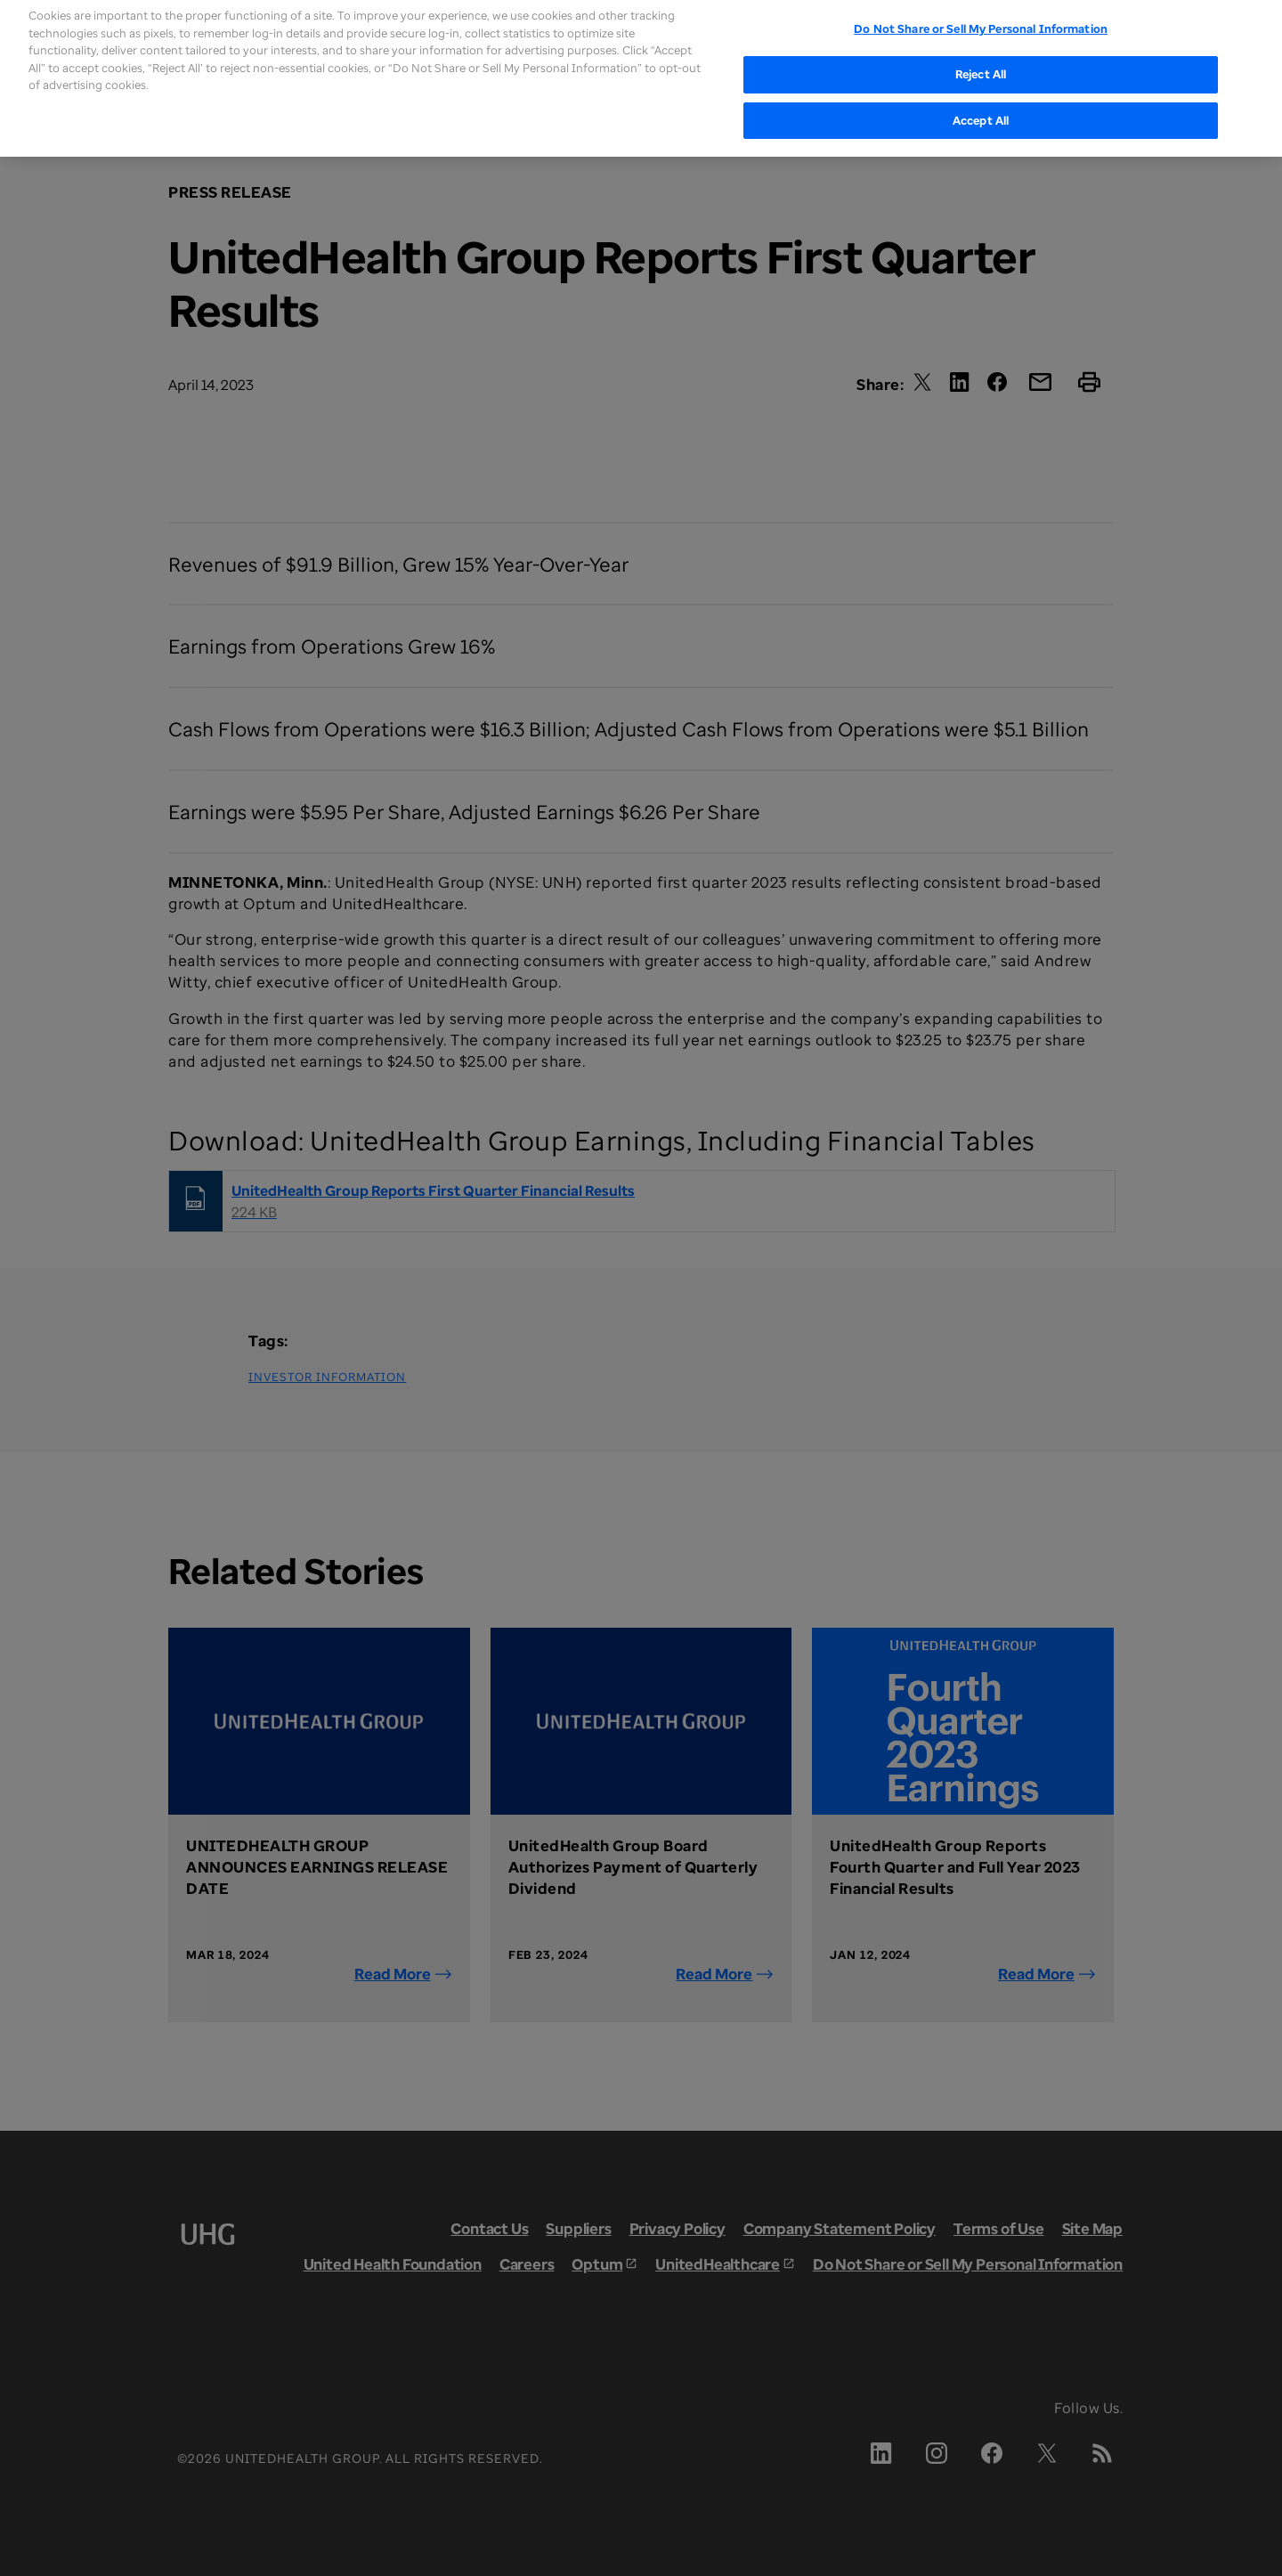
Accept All (981, 99)
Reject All (980, 53)
